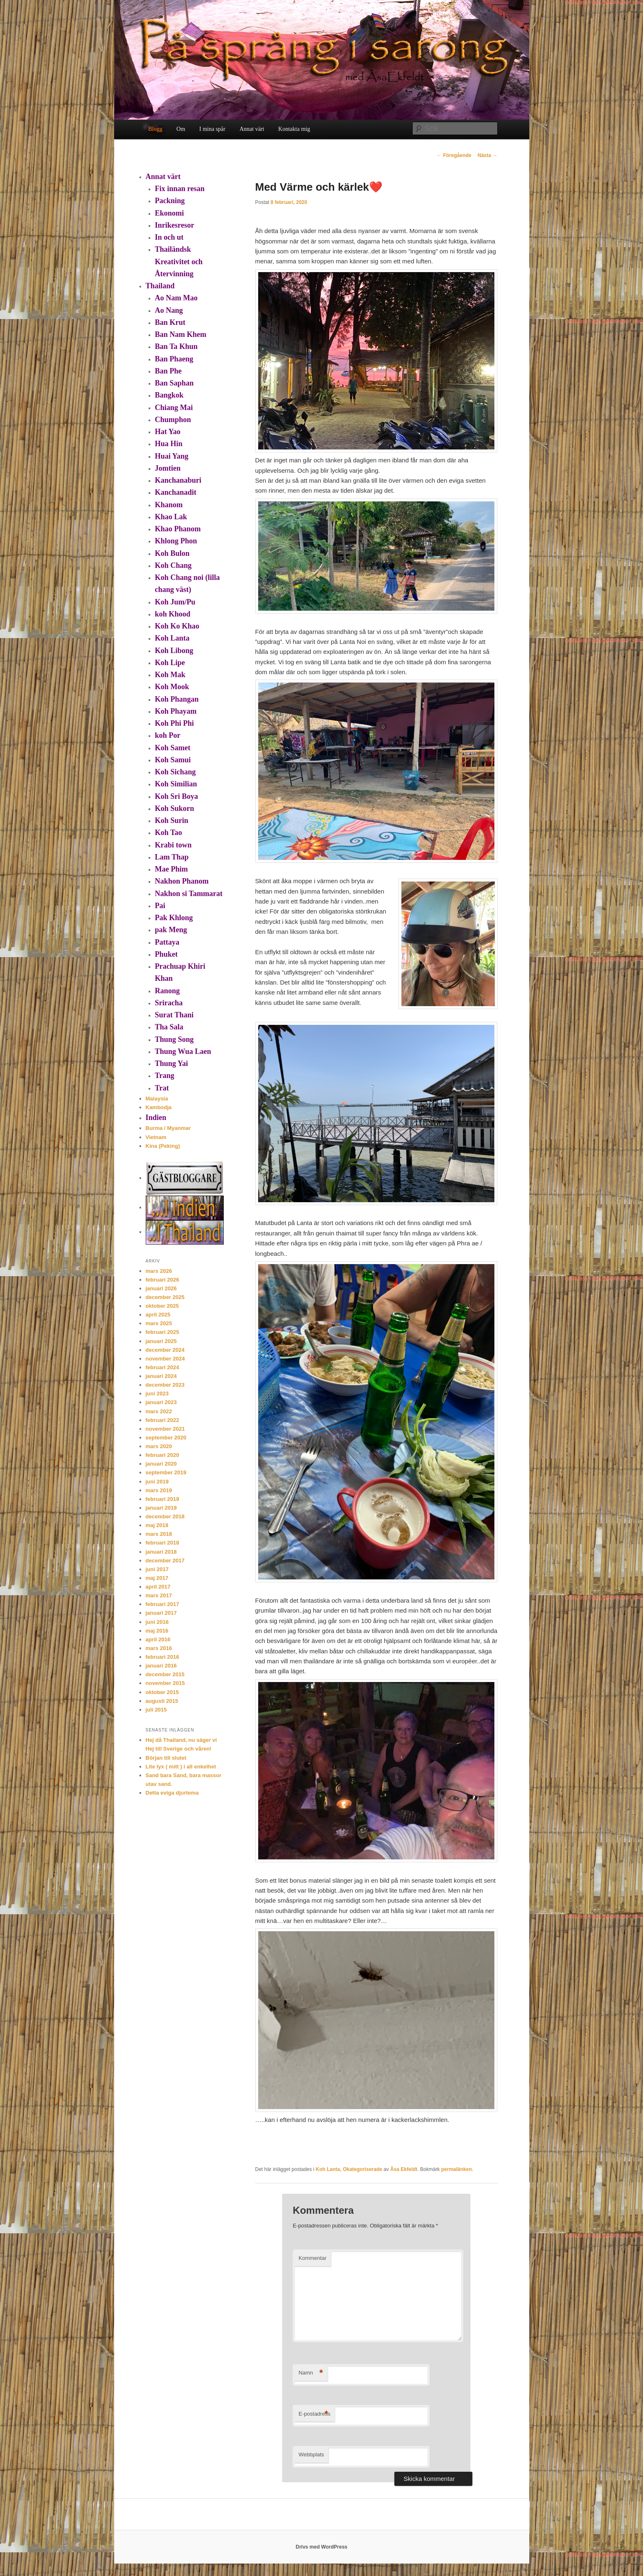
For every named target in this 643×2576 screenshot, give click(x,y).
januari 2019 (161, 1508)
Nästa (487, 155)
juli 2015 (156, 1710)
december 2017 (165, 1560)
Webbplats (311, 2454)
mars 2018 (159, 1534)
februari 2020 (162, 1455)
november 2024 (165, 1359)
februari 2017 (162, 1604)
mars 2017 (159, 1595)
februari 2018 (162, 1543)
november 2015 (165, 1683)
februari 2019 (162, 1499)
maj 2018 (157, 1525)
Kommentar (312, 2258)
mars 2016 (159, 1648)
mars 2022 (159, 1411)
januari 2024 (161, 1376)
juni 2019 (157, 1481)
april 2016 (158, 1639)
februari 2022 (162, 1420)
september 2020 (166, 1437)
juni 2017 (157, 1569)
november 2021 (165, 1429)
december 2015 (165, 1674)
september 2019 (166, 1472)
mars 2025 (159, 1323)
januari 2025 (161, 1341)
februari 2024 (162, 1367)
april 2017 (158, 1587)
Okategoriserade (362, 2169)
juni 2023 (157, 1393)
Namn (310, 2373)
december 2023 (165, 1385)
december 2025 (165, 1297)
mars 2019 (159, 1490)
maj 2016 (157, 1631)
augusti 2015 (162, 1701)
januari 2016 (161, 1665)
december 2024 (165, 1350)
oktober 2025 (162, 1306)
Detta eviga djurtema (172, 1793)
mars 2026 (159, 1271)
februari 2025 (162, 1332)
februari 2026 (162, 1280)
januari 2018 (161, 1552)
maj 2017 (157, 1578)
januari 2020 (161, 1464)
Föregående (454, 155)
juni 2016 (157, 1622)
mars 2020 (159, 1446)
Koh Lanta (328, 2169)
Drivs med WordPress (321, 2547)
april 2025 (158, 1314)
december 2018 (165, 1516)
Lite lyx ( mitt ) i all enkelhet (181, 1766)
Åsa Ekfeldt (403, 2169)
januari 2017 (161, 1613)
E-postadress (314, 2414)
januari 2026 (161, 1288)
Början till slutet (166, 1758)
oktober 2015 (162, 1692)
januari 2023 (161, 1402)
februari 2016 (162, 1657)
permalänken (456, 2169)
